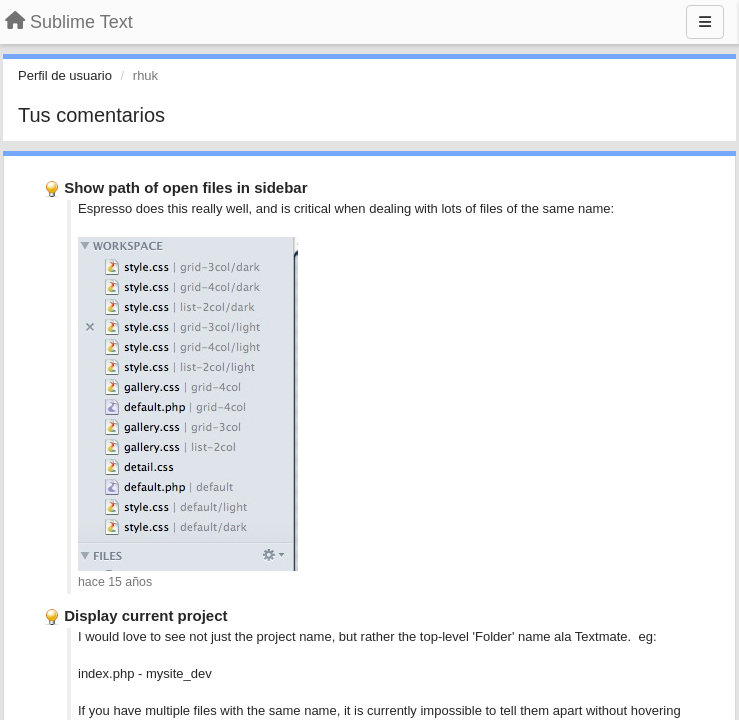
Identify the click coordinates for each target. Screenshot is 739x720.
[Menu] (705, 22)
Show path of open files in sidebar (185, 187)
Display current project (145, 615)
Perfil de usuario (65, 75)
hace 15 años (115, 582)
